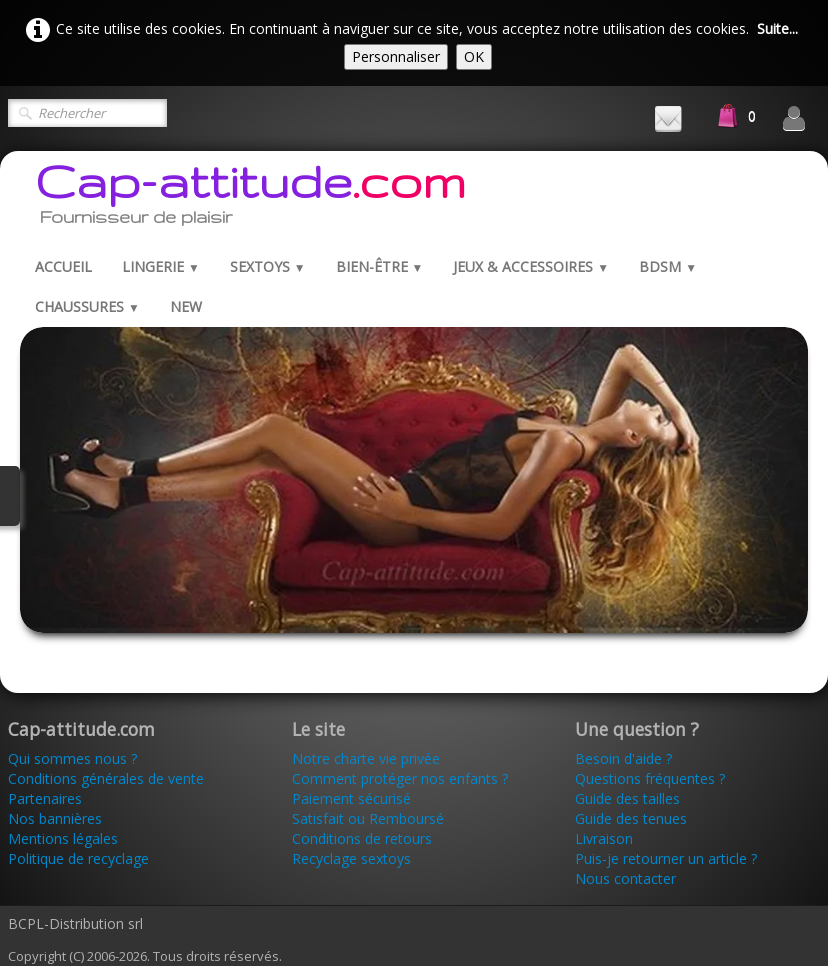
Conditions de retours (362, 838)
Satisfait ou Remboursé (368, 818)
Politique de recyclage (78, 858)
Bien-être (380, 266)
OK (474, 56)
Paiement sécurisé (351, 798)
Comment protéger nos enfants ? (400, 778)
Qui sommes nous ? (72, 758)
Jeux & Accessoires (531, 266)
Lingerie (161, 266)
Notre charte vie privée (366, 758)
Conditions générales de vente (106, 778)
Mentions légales (63, 838)
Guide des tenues (631, 818)
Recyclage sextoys (351, 858)
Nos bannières (55, 818)
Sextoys (268, 266)
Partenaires (45, 798)
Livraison (606, 838)
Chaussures (87, 306)
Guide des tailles (627, 798)
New (186, 306)
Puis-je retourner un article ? (666, 858)
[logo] (250, 199)
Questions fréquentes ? (650, 778)
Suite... (777, 28)
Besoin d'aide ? (623, 758)
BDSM (668, 266)
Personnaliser (396, 56)
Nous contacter (625, 878)
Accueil (63, 266)
